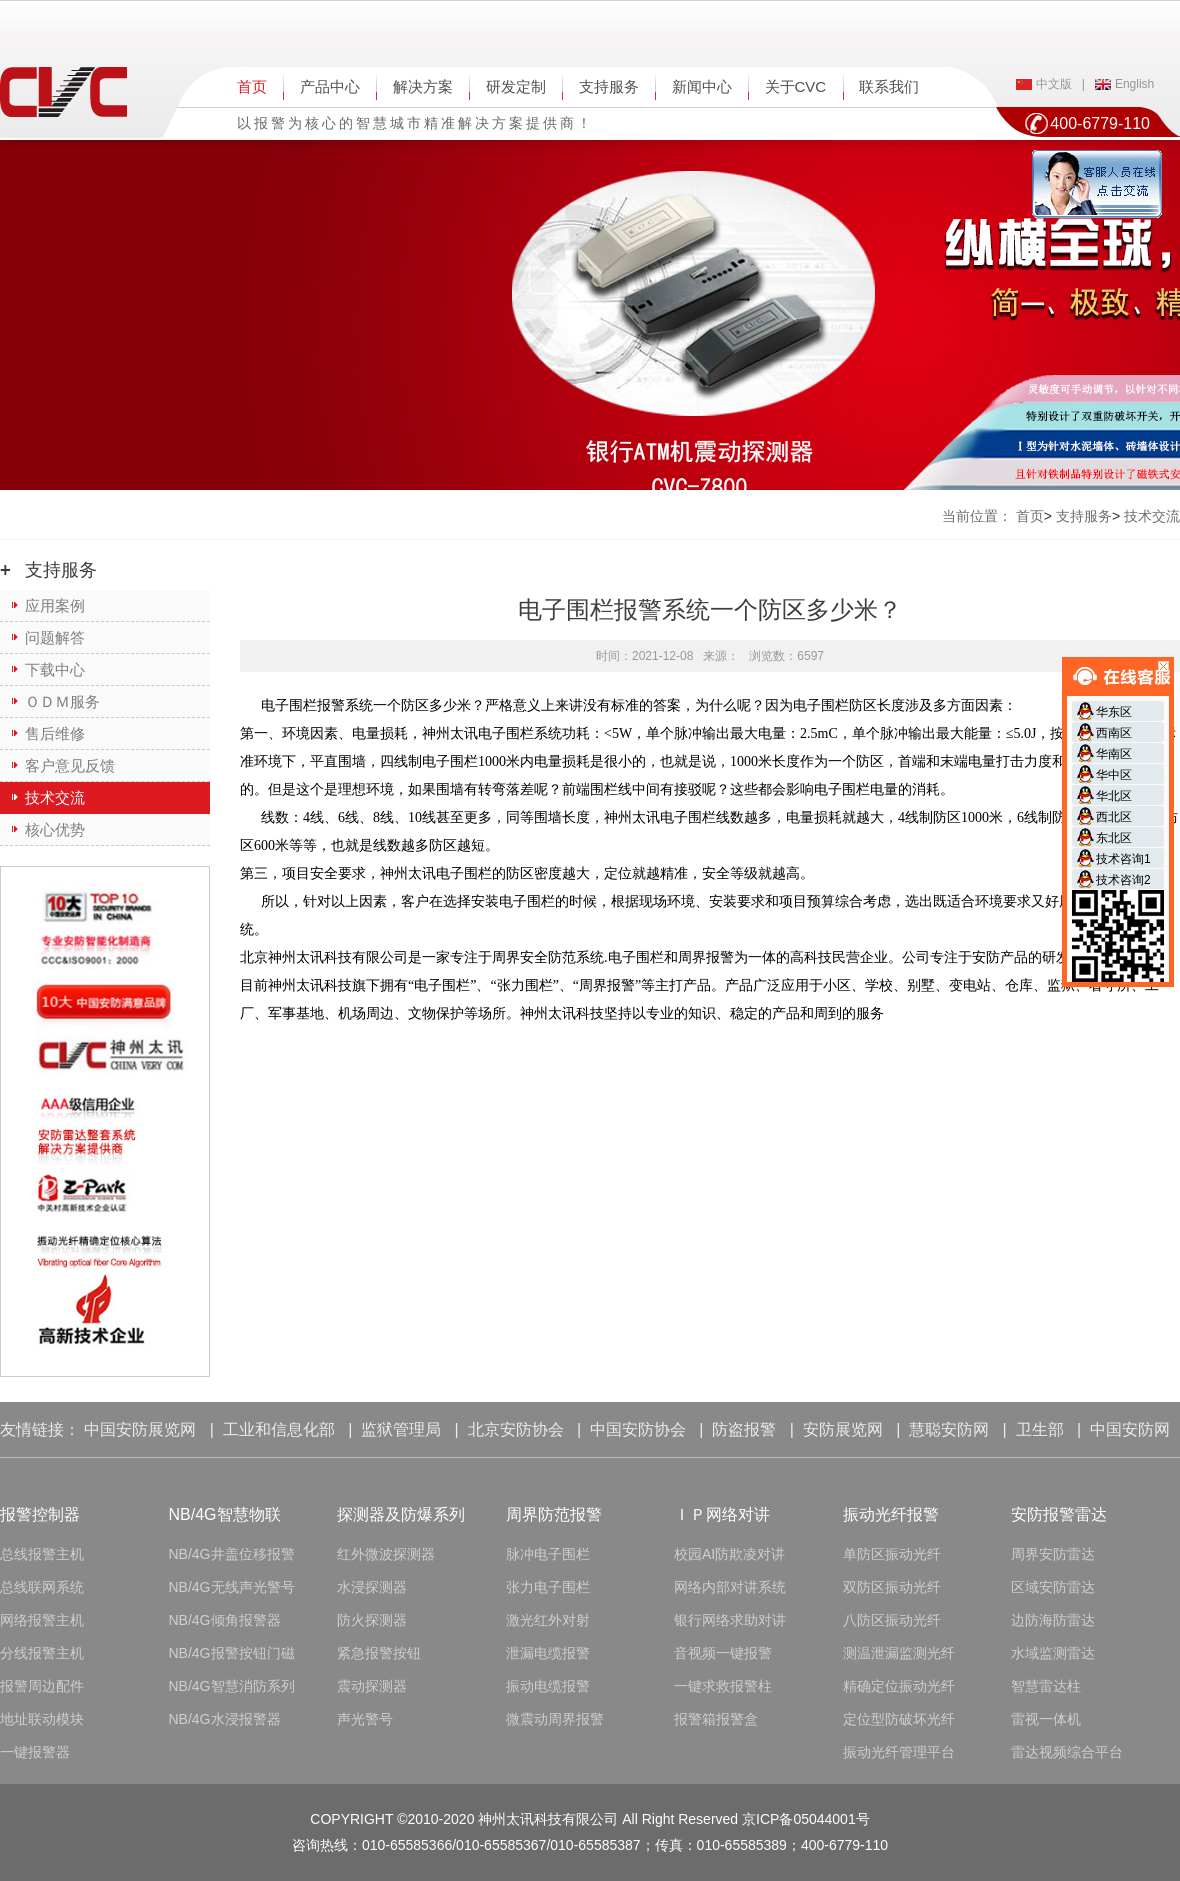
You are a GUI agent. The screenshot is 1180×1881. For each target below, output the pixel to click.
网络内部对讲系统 (730, 1587)
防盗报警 (744, 1429)
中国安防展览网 (140, 1429)
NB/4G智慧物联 (225, 1514)
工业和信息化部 (279, 1429)
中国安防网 (1130, 1429)
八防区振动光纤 (892, 1620)
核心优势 (55, 829)
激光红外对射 (548, 1620)
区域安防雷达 (1053, 1587)
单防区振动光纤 (892, 1554)
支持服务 (609, 86)
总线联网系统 (42, 1587)
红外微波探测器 (386, 1554)
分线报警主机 (42, 1653)
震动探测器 (372, 1686)
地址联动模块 (42, 1719)
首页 (252, 86)
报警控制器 (40, 1514)
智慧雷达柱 (1046, 1686)
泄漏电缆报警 (548, 1653)
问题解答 (55, 637)
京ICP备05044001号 (806, 1819)
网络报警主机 (42, 1620)
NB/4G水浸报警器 (225, 1719)
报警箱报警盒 (716, 1719)
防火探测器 (372, 1620)
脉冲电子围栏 (548, 1554)
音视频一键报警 (723, 1653)
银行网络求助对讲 (730, 1620)
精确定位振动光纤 (899, 1686)
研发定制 (516, 86)
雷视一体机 (1046, 1719)
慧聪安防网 (949, 1429)
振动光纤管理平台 (899, 1752)
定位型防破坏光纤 (899, 1719)
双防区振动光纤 (892, 1587)
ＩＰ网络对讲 (722, 1514)
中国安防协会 (638, 1429)
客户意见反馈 (70, 765)
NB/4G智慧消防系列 (232, 1686)
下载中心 (55, 669)
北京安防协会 (516, 1429)
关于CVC (796, 86)
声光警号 (365, 1719)
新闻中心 (702, 86)
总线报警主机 (42, 1554)
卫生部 (1040, 1429)
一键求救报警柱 (723, 1686)
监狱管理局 (401, 1429)
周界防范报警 (554, 1514)
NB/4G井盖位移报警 (232, 1554)
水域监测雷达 (1053, 1653)
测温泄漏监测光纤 (899, 1653)
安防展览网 (843, 1429)
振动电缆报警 (548, 1686)
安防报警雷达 (1059, 1514)
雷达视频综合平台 (1067, 1752)
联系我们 (889, 86)
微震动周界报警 (555, 1719)
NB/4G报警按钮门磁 (232, 1653)
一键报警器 (35, 1752)
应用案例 (55, 605)
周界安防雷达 (1053, 1554)
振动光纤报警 (891, 1514)
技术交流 (55, 797)
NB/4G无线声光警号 (232, 1587)
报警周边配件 (42, 1686)
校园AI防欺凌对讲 (729, 1554)
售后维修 (55, 733)
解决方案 (423, 86)
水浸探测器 (372, 1587)
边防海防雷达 (1053, 1620)
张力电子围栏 (548, 1587)
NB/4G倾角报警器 (225, 1620)
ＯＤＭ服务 (62, 701)
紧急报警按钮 (379, 1653)
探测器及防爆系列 (401, 1514)
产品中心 (330, 86)
